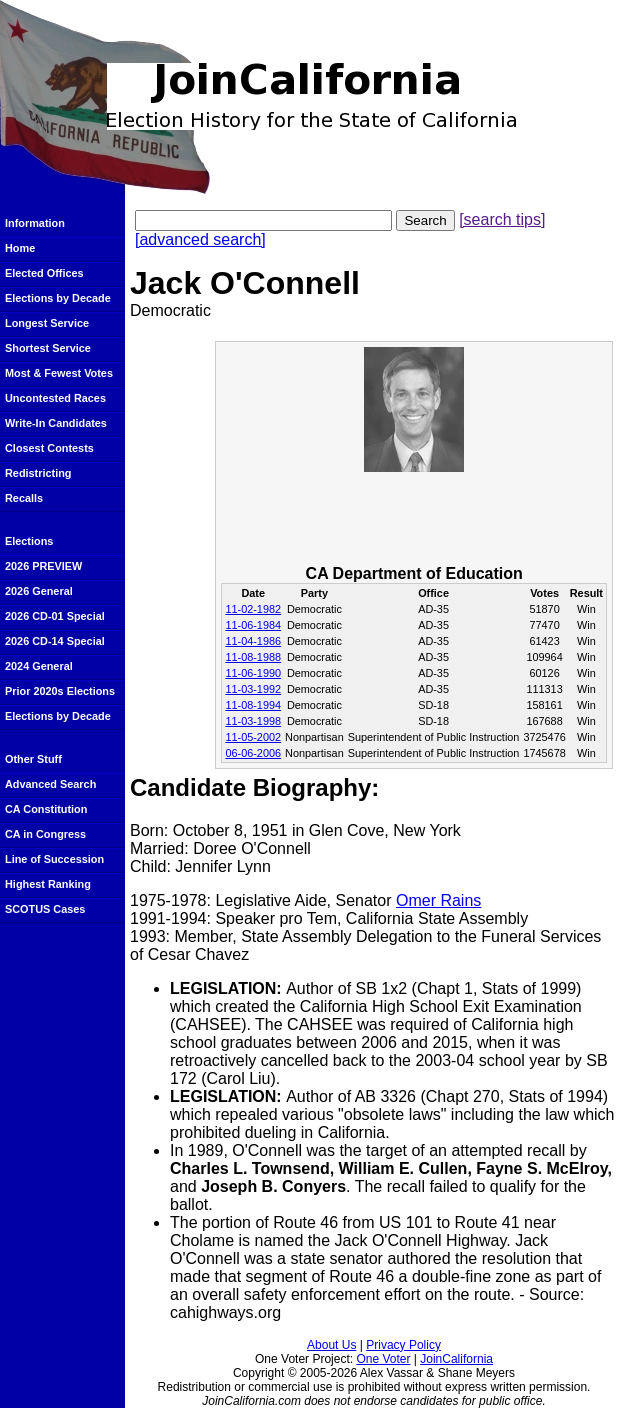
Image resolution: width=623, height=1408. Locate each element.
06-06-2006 (253, 753)
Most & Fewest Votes (59, 373)
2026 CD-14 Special (55, 641)
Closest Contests (49, 448)
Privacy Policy (403, 1345)
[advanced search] (200, 239)
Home (20, 248)
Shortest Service (48, 348)
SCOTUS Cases (45, 909)
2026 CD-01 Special (55, 616)
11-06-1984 (253, 625)
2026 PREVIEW (43, 566)
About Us (331, 1345)
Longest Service (47, 323)
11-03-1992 (253, 689)
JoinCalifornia (456, 1359)
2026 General (39, 591)
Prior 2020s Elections (60, 691)
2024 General (39, 666)
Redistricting (38, 473)
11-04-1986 (253, 641)
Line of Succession (54, 859)
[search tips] (502, 219)
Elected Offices (44, 273)
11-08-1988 (253, 657)
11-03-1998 (253, 721)
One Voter (383, 1359)
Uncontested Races (55, 398)
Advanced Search (50, 784)
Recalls (24, 498)
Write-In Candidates (56, 423)
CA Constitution (46, 809)
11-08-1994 (253, 705)
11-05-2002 (253, 737)
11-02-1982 (253, 609)
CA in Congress (45, 834)
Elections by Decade (58, 298)
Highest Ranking (48, 884)
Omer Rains (438, 900)
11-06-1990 (253, 673)
